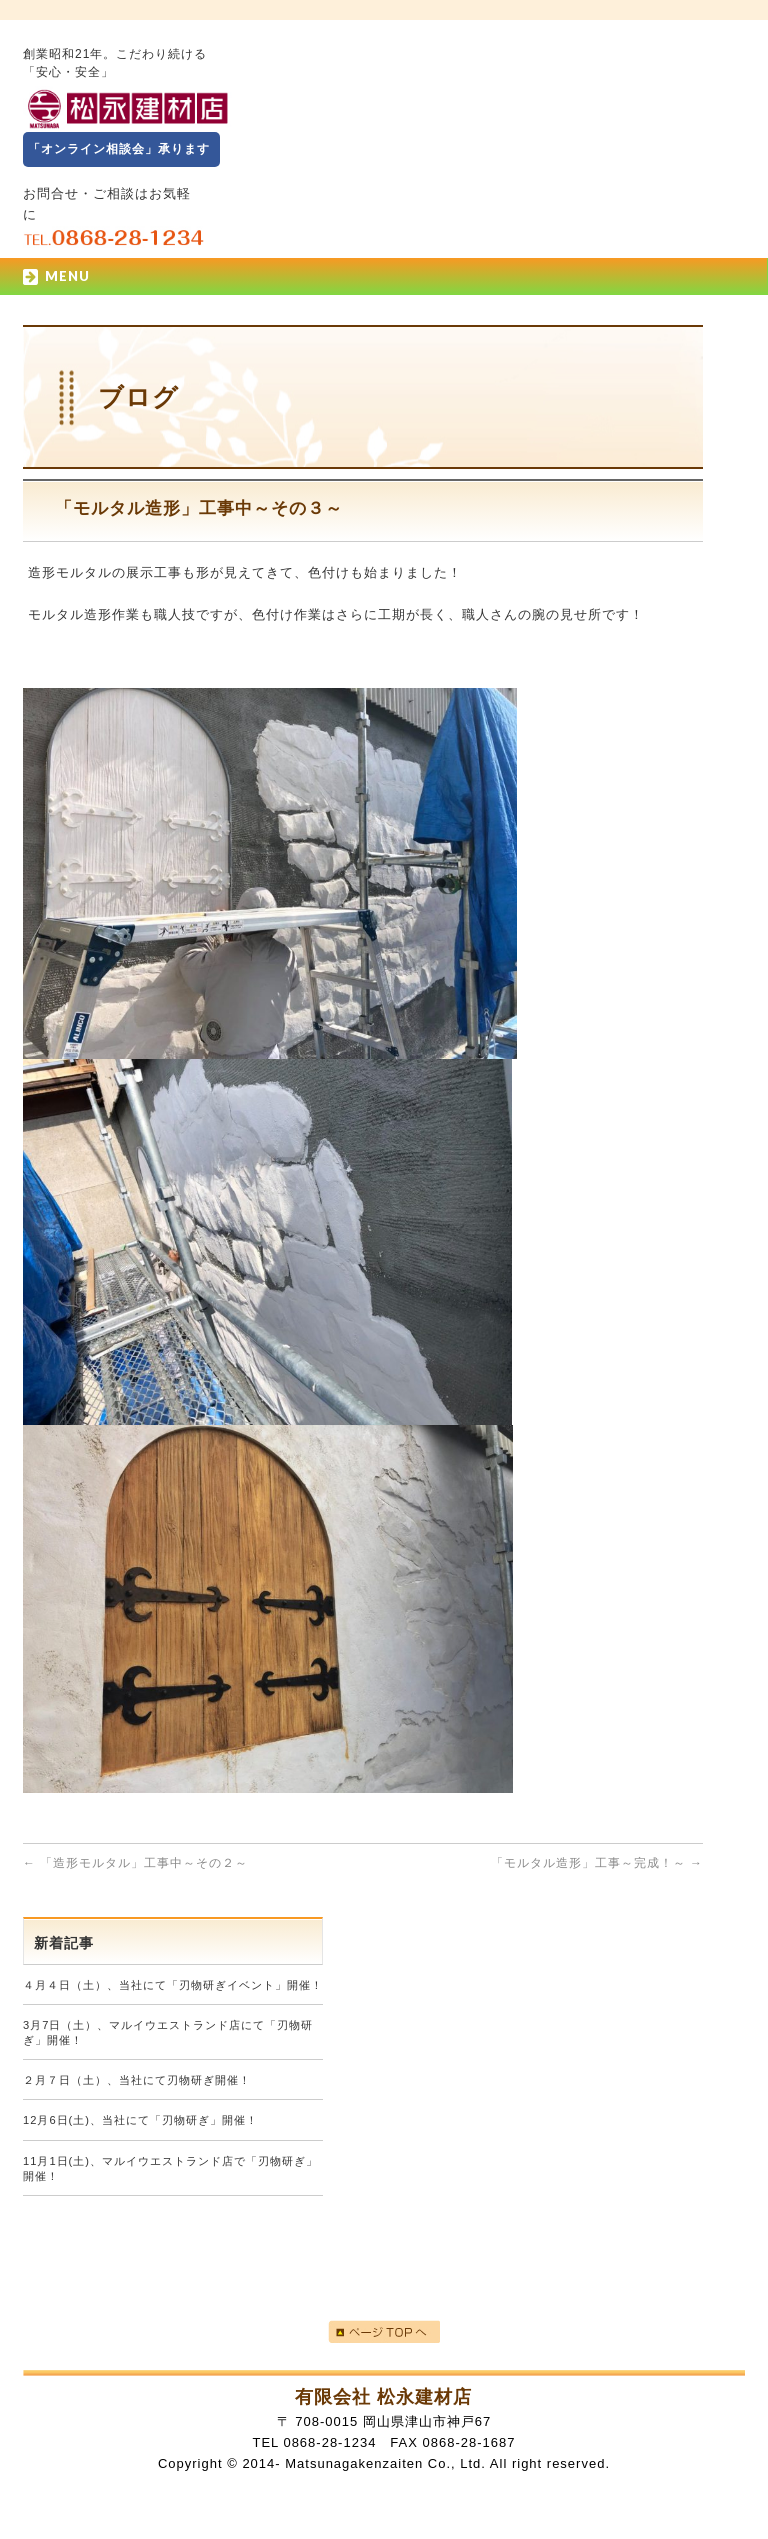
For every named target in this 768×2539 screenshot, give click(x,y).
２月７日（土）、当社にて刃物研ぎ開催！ (137, 2080)
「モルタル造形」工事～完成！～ (597, 1863)
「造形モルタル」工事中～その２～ (135, 1863)
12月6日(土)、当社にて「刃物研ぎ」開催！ (140, 2120)
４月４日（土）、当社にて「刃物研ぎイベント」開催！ (173, 1985)
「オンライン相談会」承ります (119, 149)
